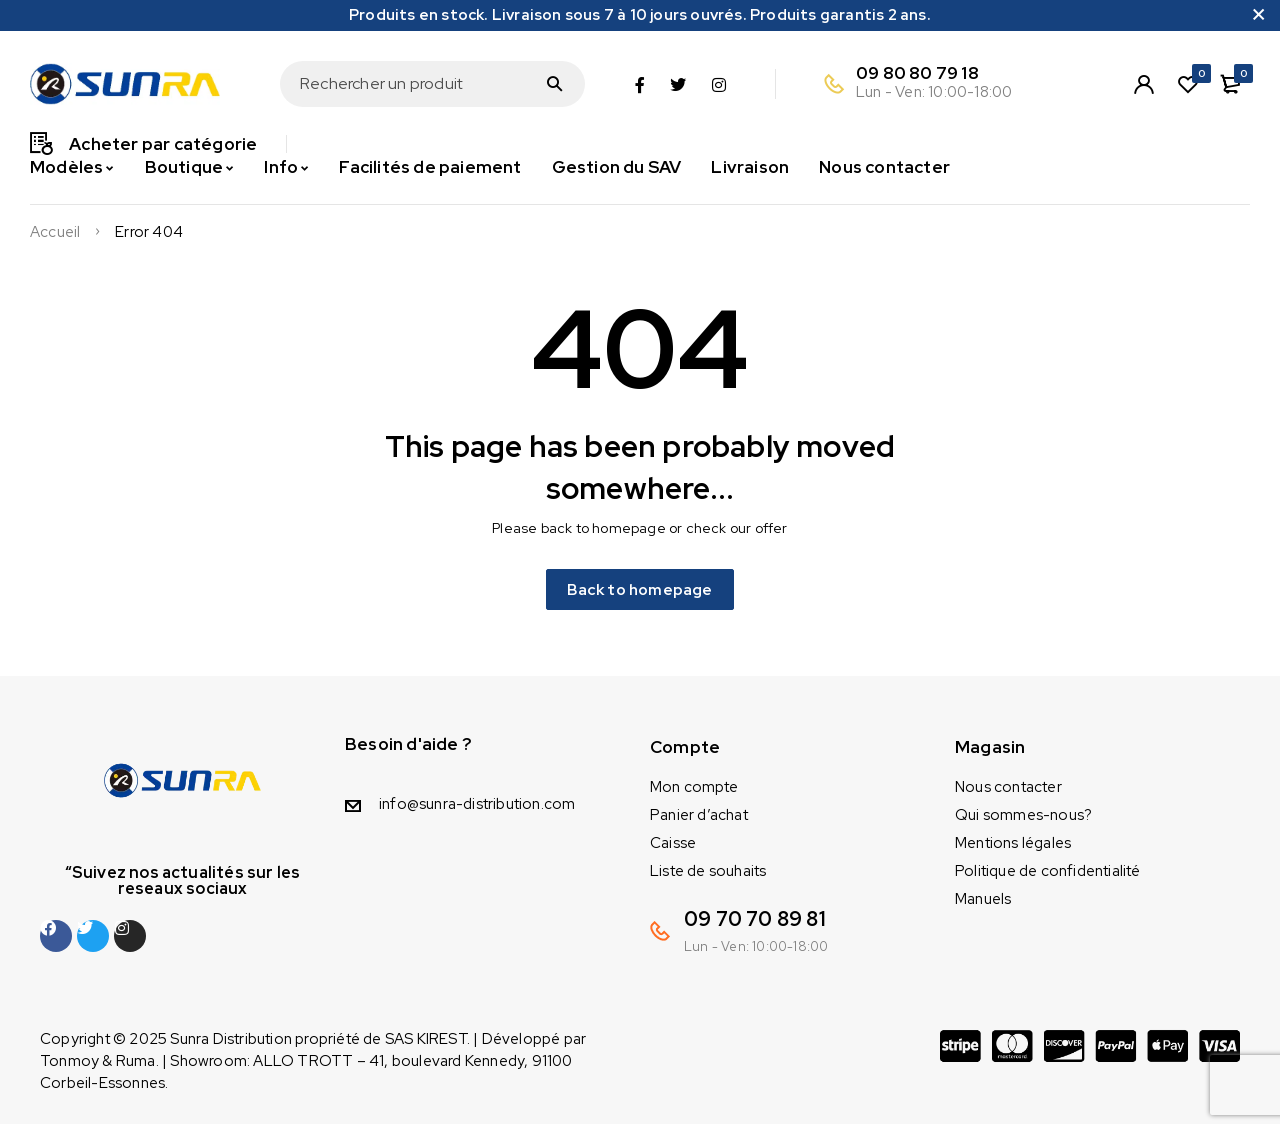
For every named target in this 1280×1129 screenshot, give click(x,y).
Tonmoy (69, 1066)
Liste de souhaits (708, 876)
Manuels (983, 904)
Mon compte (694, 792)
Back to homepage (640, 591)
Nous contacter (1008, 792)
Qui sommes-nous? (1023, 820)
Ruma (136, 1066)
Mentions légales (1013, 848)
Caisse (673, 848)
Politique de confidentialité (1048, 876)
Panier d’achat (699, 820)
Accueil (55, 232)
